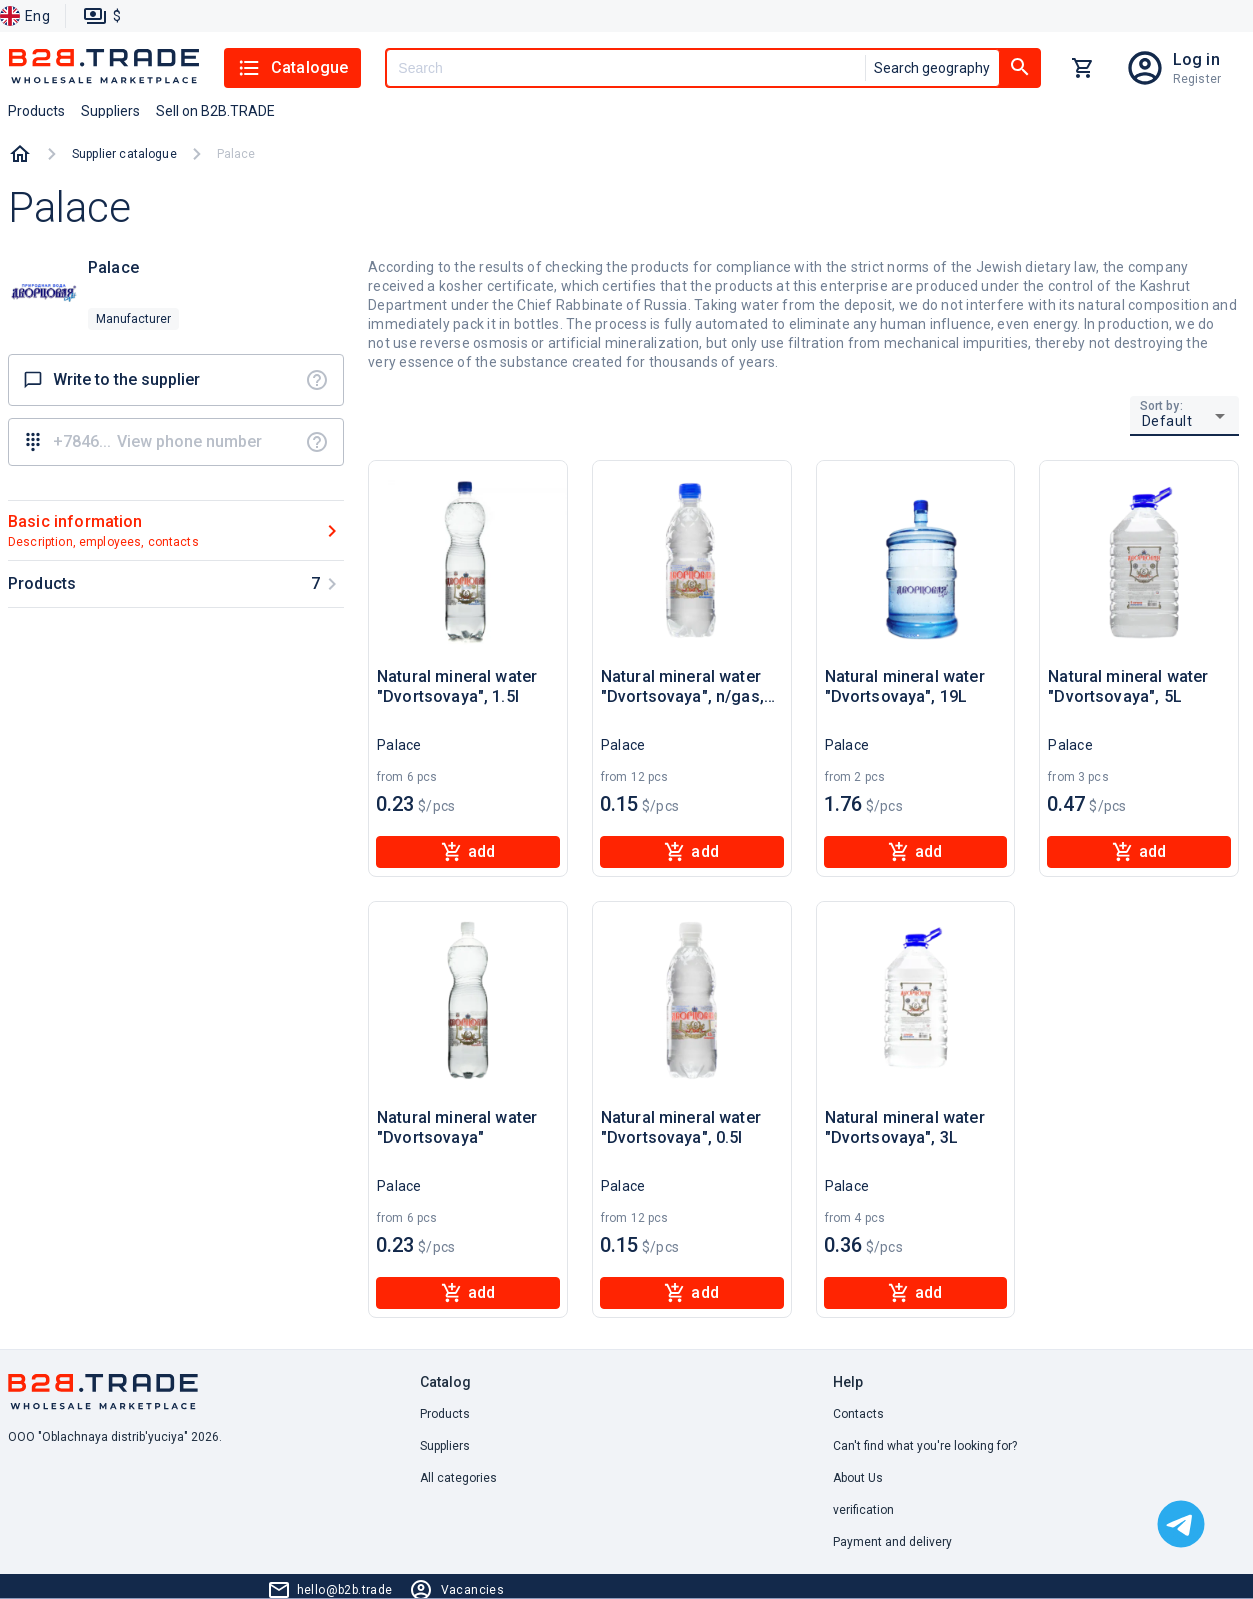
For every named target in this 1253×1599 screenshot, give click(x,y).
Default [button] (1167, 421)
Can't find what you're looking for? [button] (925, 1446)
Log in (1196, 59)
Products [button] (36, 111)
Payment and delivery (892, 1542)
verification (863, 1510)
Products (445, 1414)
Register (1197, 79)
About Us (858, 1478)
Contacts (858, 1414)
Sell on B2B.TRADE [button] (215, 111)
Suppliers (445, 1446)
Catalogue (292, 68)
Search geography (932, 68)
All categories (458, 1478)
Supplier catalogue (124, 154)
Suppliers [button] (110, 111)
